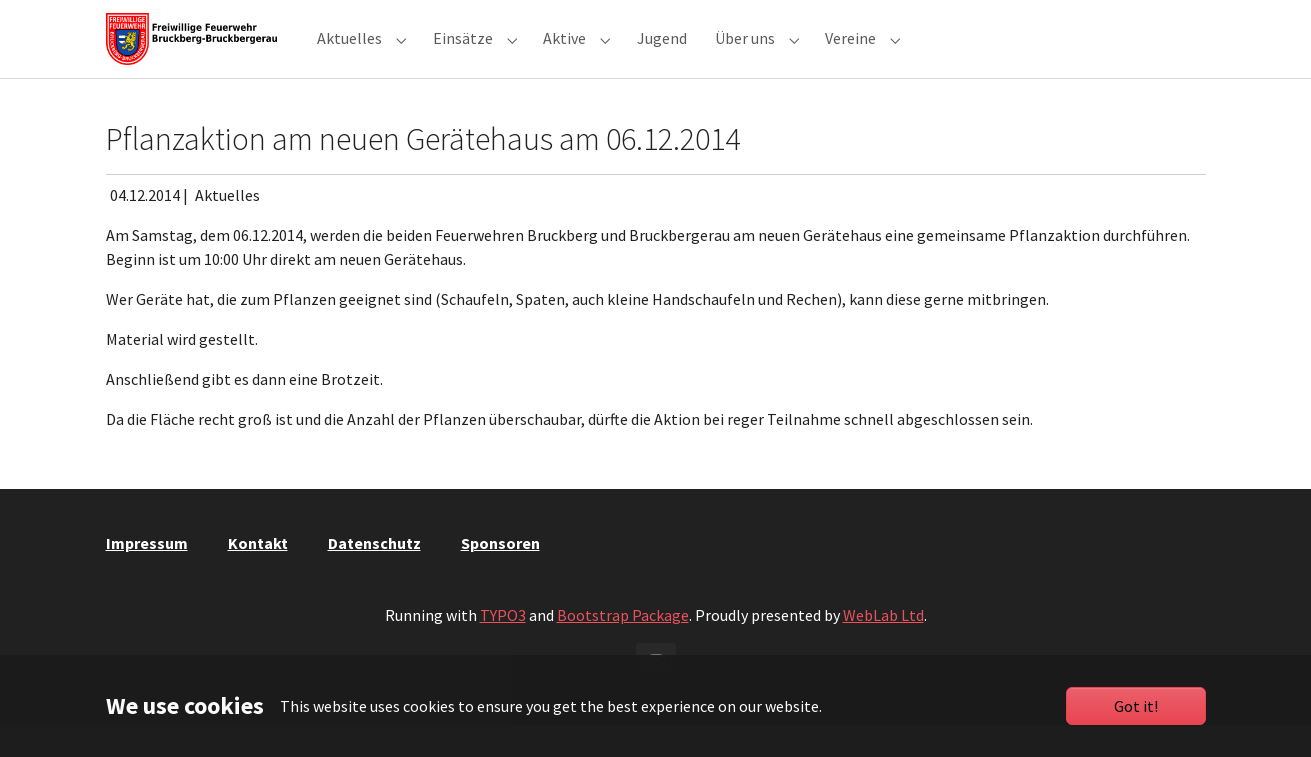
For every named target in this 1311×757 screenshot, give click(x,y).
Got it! (1136, 706)
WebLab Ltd (883, 647)
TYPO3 (503, 647)
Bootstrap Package (623, 647)
